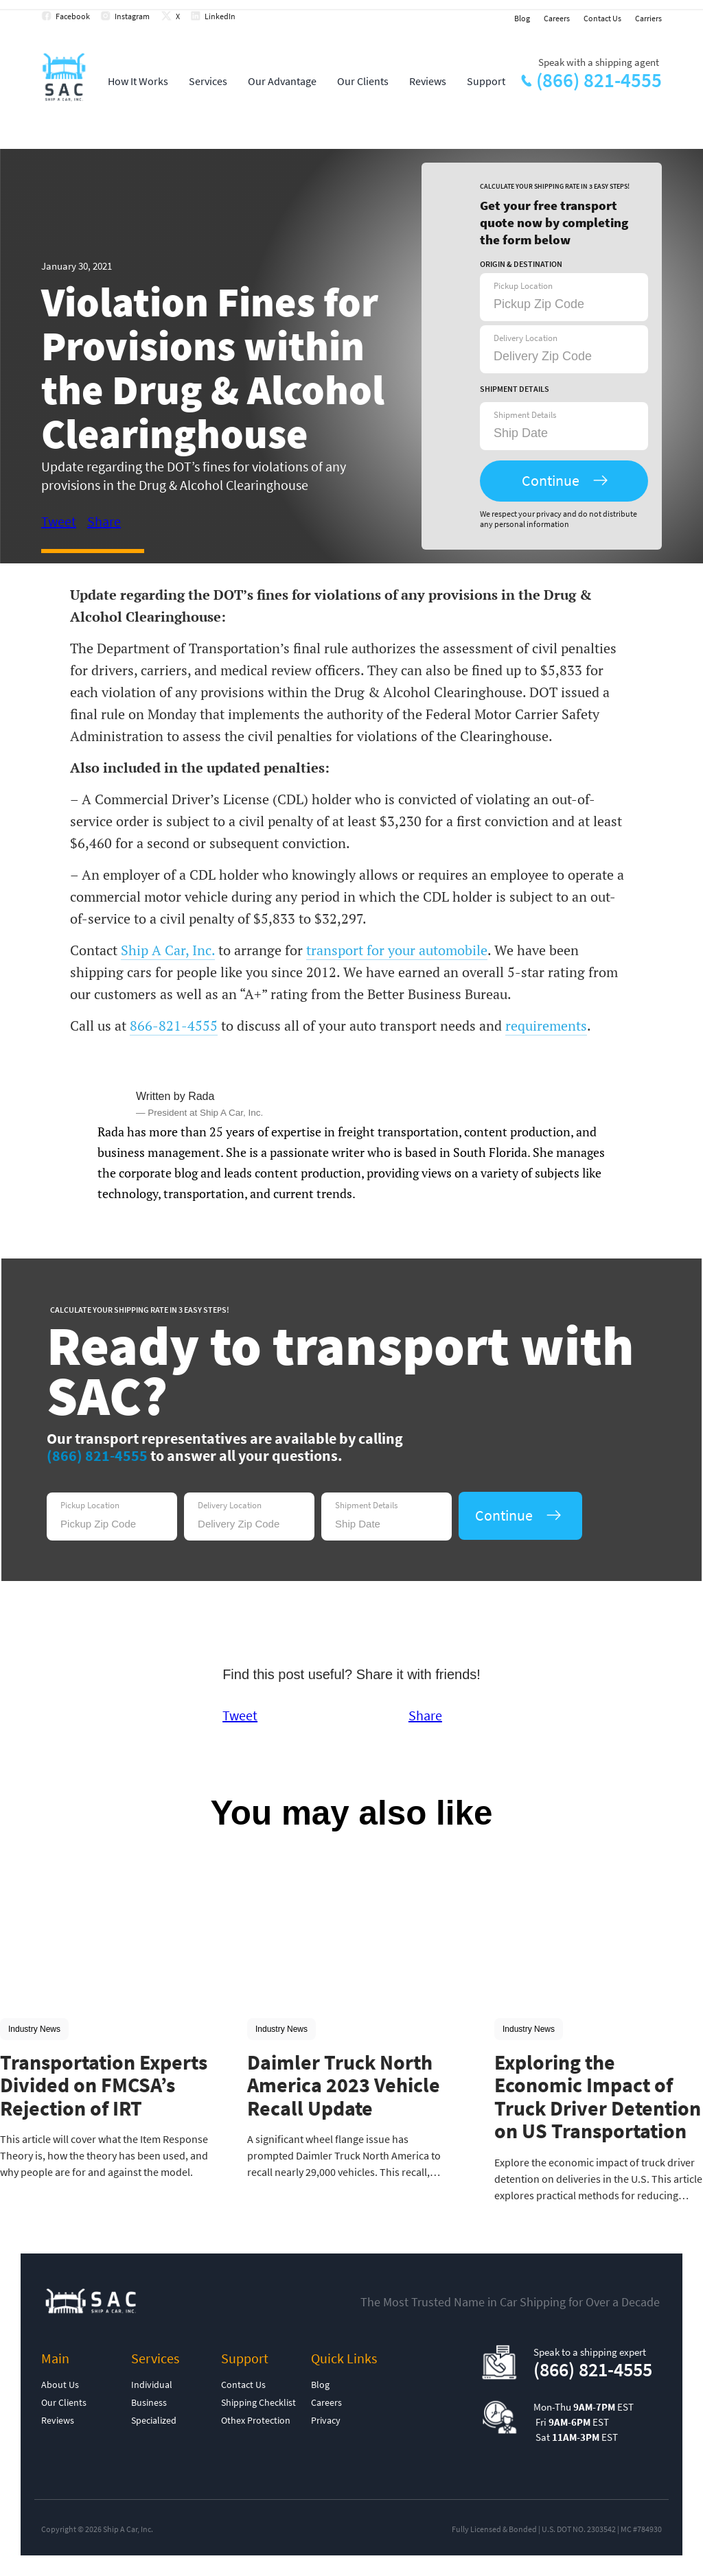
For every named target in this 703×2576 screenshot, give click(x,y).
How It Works (138, 81)
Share (104, 521)
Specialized (153, 2420)
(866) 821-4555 (599, 80)
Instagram (132, 16)
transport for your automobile (396, 950)
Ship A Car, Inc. (168, 950)
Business (149, 2402)
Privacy (326, 2420)
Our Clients (363, 81)
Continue (550, 480)
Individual (151, 2384)
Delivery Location (525, 338)
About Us (60, 2384)
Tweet (58, 521)
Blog (522, 18)
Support (486, 81)
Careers (557, 18)
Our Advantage (282, 81)
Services (208, 81)
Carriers (648, 18)
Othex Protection (255, 2420)
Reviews (427, 81)
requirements (546, 1025)
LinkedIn (220, 16)
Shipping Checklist (258, 2402)
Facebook (73, 16)
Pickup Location (523, 286)
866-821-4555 (174, 1025)
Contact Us (602, 18)
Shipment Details (525, 415)
